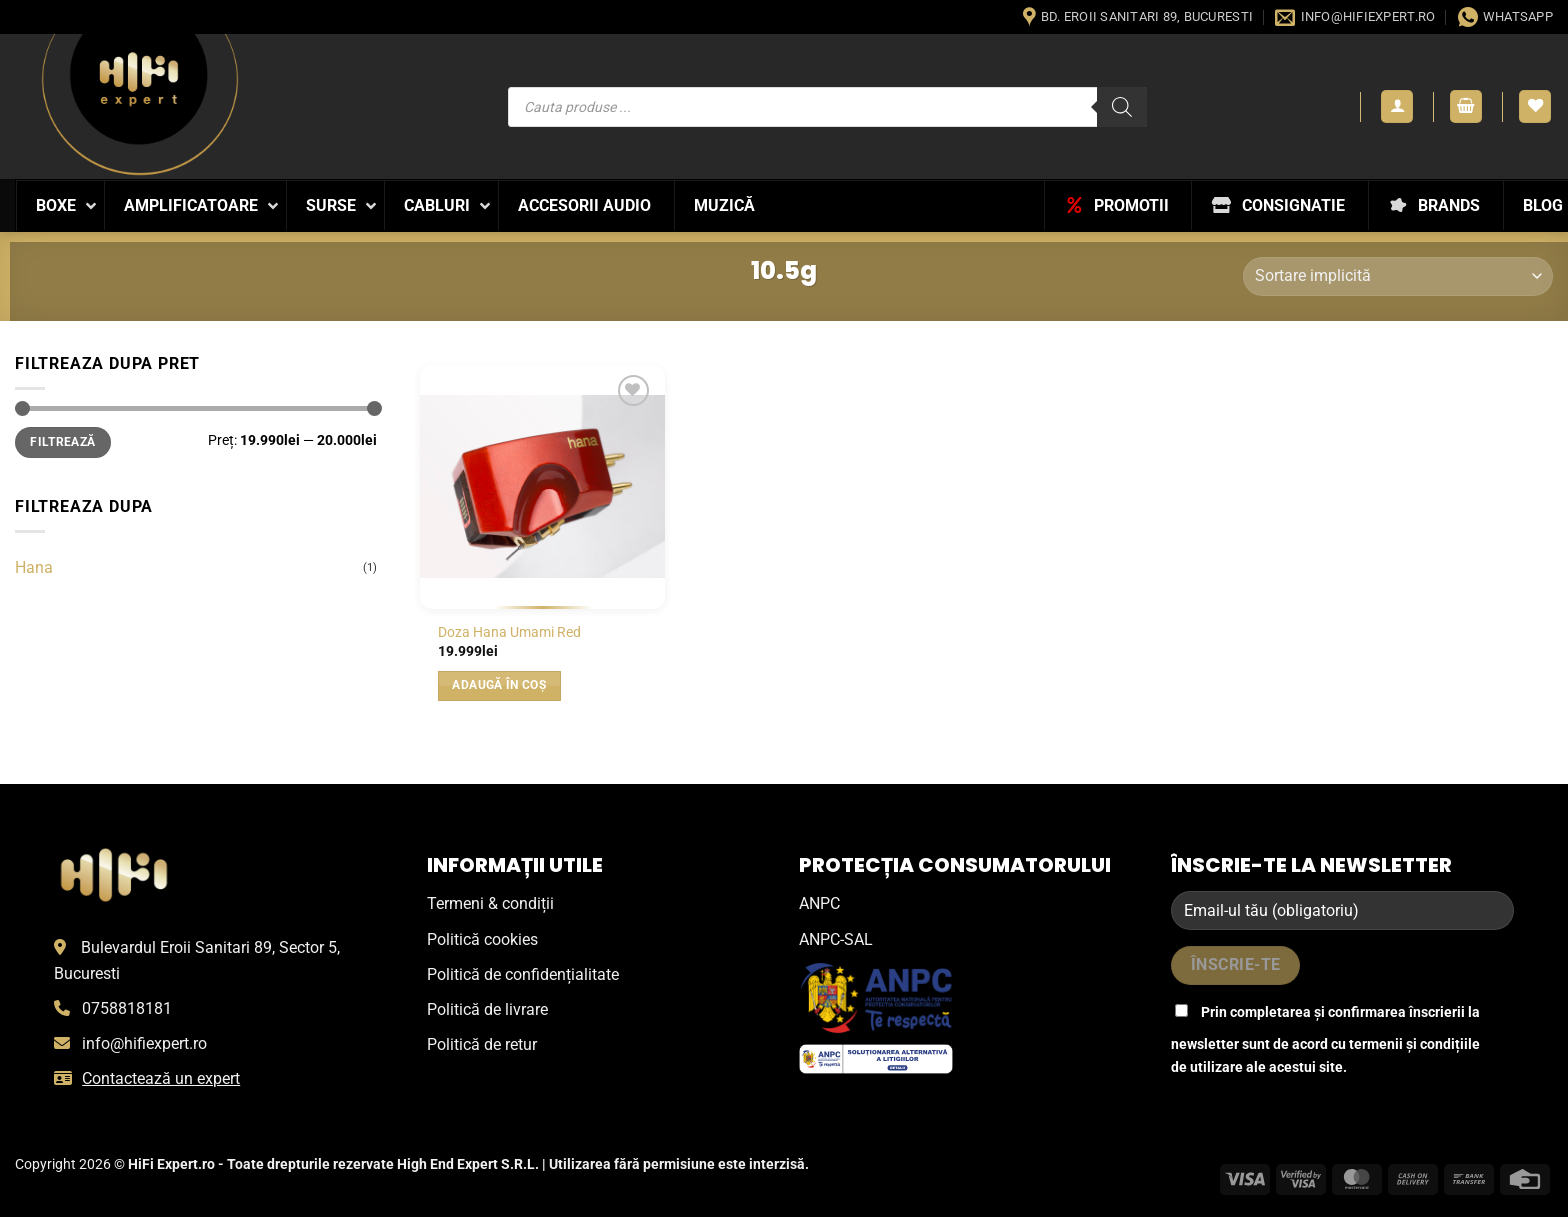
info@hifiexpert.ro (144, 1043)
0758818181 (127, 1008)
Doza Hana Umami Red (509, 632)
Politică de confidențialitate (523, 974)
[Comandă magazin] (1398, 276)
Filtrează (62, 442)
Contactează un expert (161, 1078)
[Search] (1122, 107)
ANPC (819, 903)
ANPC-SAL (836, 939)
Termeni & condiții (490, 903)
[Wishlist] (1535, 106)
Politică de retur (482, 1044)
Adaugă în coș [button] (499, 685)
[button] (1397, 106)
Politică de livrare (487, 1009)
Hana (34, 567)
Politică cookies (482, 939)
